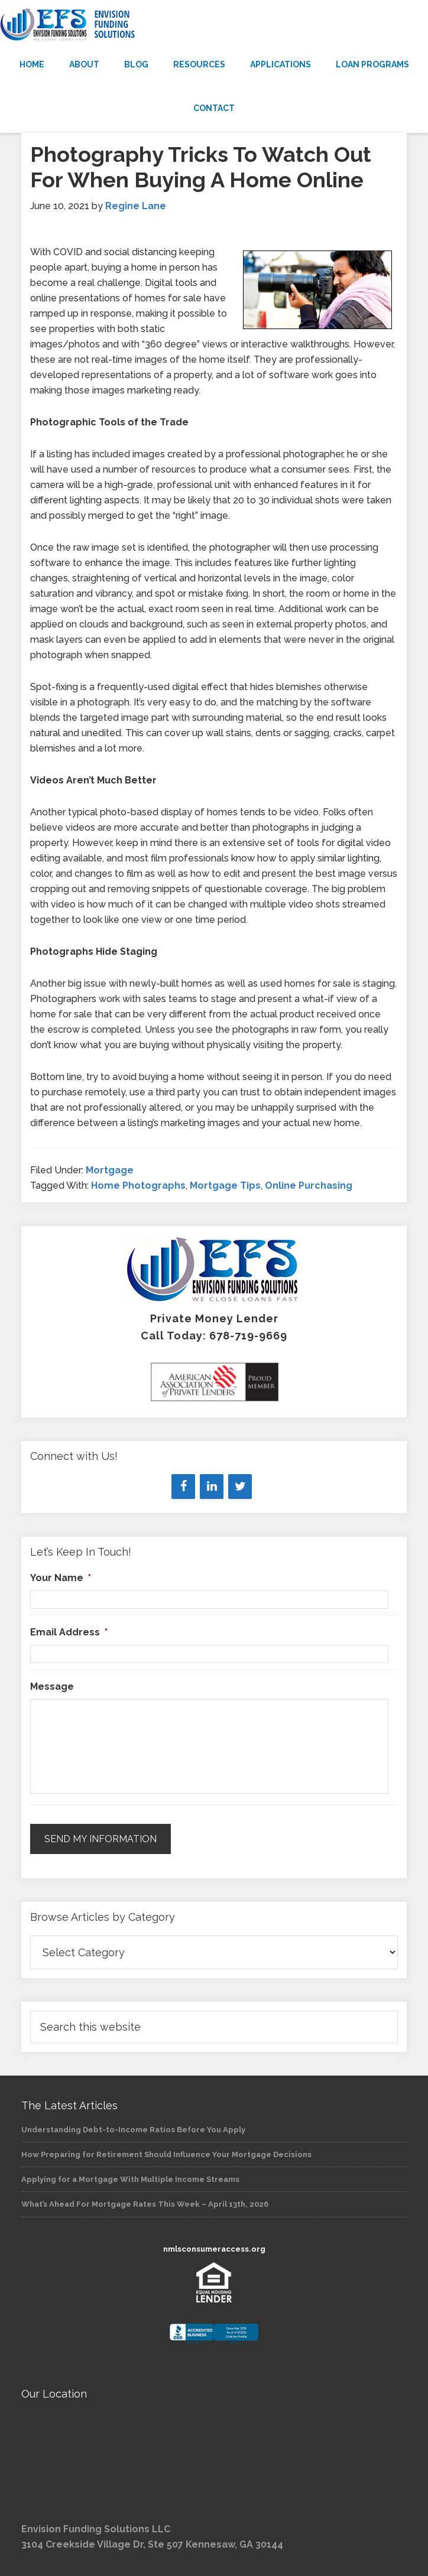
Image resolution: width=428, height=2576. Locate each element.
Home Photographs (138, 1185)
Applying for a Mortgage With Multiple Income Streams (130, 2179)
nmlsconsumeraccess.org (214, 2249)
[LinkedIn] (211, 1486)
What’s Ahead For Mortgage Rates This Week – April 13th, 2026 (144, 2204)
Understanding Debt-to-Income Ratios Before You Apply (133, 2129)
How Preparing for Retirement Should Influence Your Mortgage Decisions (166, 2154)
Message (52, 1686)
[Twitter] (240, 1486)
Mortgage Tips (225, 1185)
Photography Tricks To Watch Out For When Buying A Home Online (200, 167)
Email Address (69, 1632)
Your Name (60, 1577)
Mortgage (110, 1170)
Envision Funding (214, 25)
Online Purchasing (308, 1185)
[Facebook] (183, 1486)
